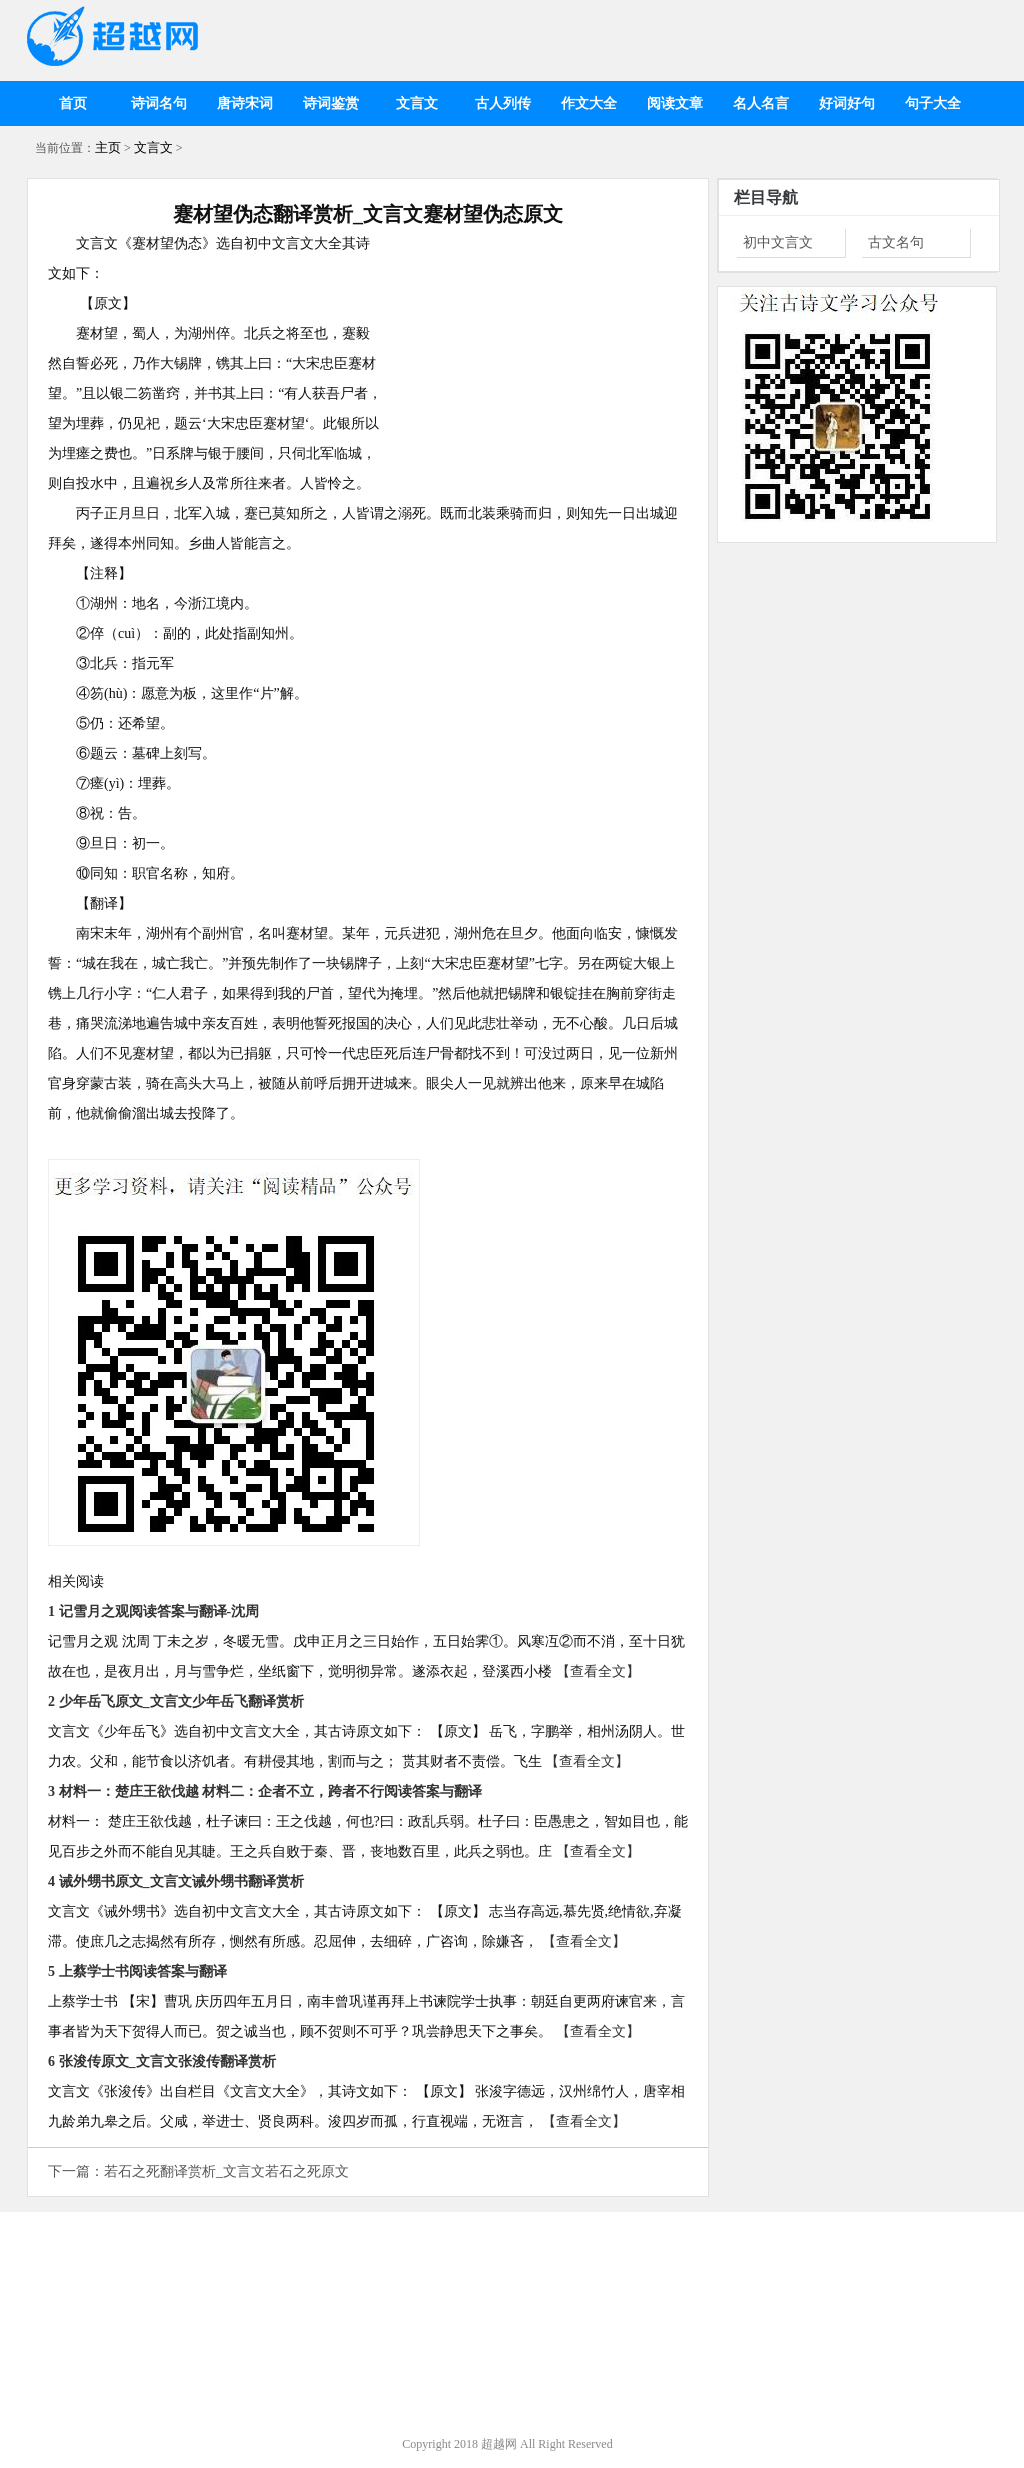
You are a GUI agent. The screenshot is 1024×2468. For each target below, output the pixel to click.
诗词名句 (159, 103)
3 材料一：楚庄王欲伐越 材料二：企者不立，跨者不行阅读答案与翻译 (265, 1791)
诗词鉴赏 (331, 103)
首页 (73, 103)
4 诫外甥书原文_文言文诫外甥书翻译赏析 (176, 1881)
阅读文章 (675, 103)
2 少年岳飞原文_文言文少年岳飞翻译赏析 (176, 1701)
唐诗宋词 (245, 103)
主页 (108, 147)
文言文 (417, 103)
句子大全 (933, 103)
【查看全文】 (598, 1671)
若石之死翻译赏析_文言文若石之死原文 (226, 2171)
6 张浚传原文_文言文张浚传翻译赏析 (162, 2061)
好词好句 (847, 103)
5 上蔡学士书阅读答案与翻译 (137, 1971)
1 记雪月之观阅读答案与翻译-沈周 (153, 1611)
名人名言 (761, 103)
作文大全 (589, 103)
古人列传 (503, 103)
